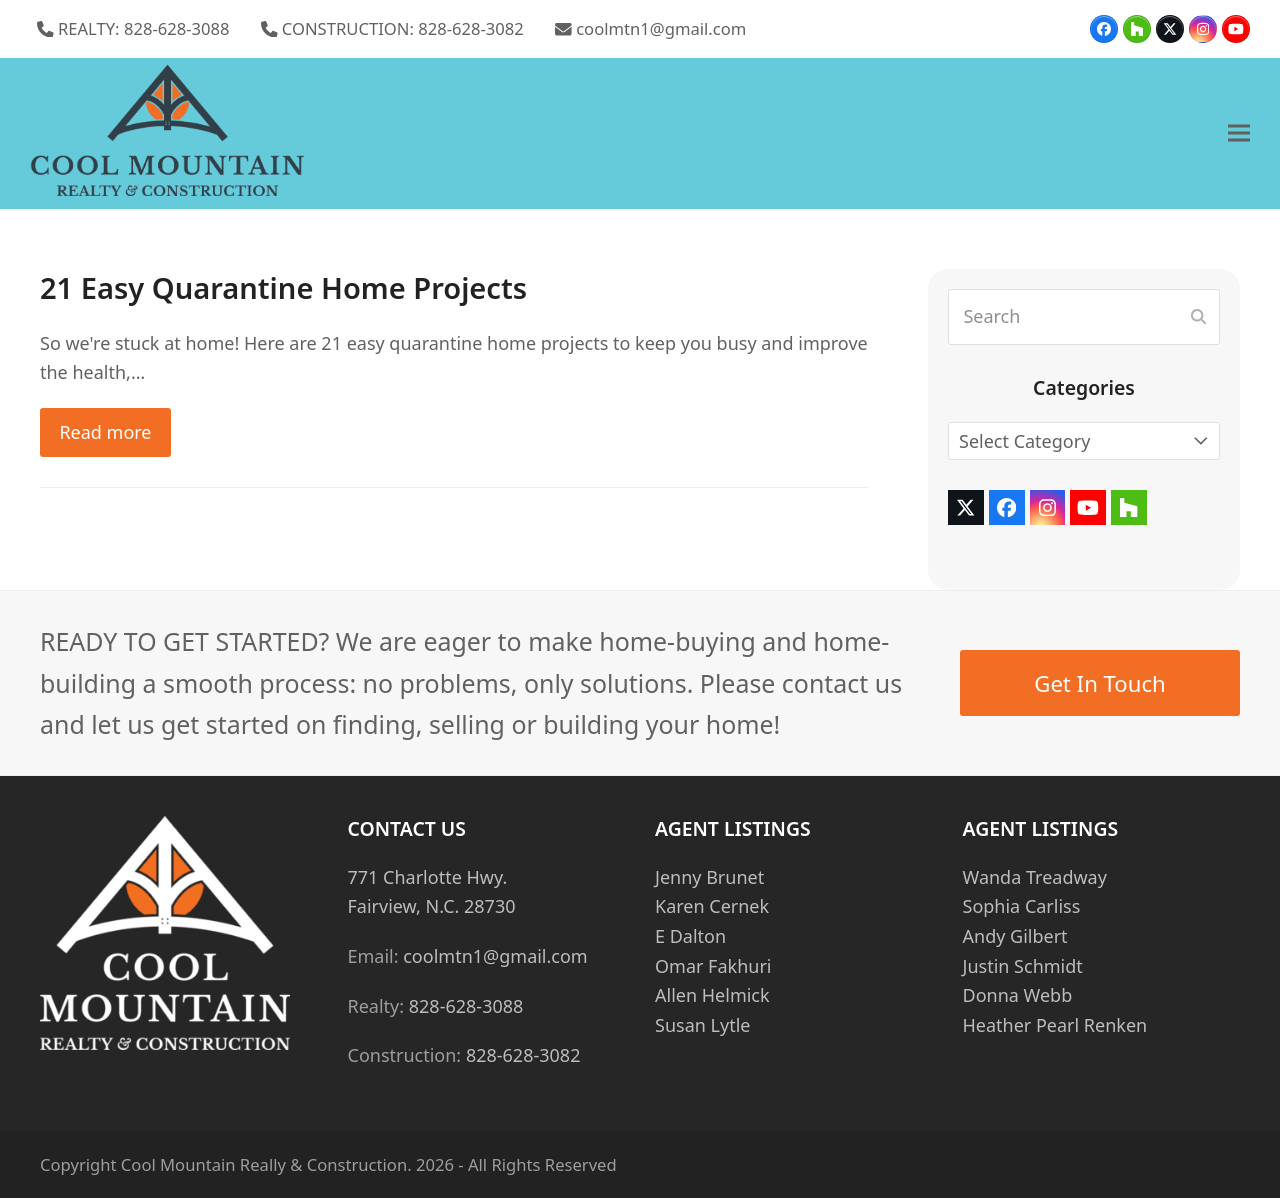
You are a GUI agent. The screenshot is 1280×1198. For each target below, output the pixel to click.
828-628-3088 (466, 1006)
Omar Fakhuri (713, 966)
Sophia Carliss (1022, 906)
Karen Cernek (712, 906)
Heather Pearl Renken (1055, 1025)
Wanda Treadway (1035, 877)
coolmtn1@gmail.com (661, 28)
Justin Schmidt (1023, 966)
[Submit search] (1198, 317)
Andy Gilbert (1015, 936)
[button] (1239, 133)
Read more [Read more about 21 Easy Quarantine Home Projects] (105, 432)
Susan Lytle (702, 1025)
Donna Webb (1018, 995)
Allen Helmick (712, 995)
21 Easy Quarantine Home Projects (283, 288)
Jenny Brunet (709, 877)
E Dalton (690, 936)
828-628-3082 (523, 1055)
